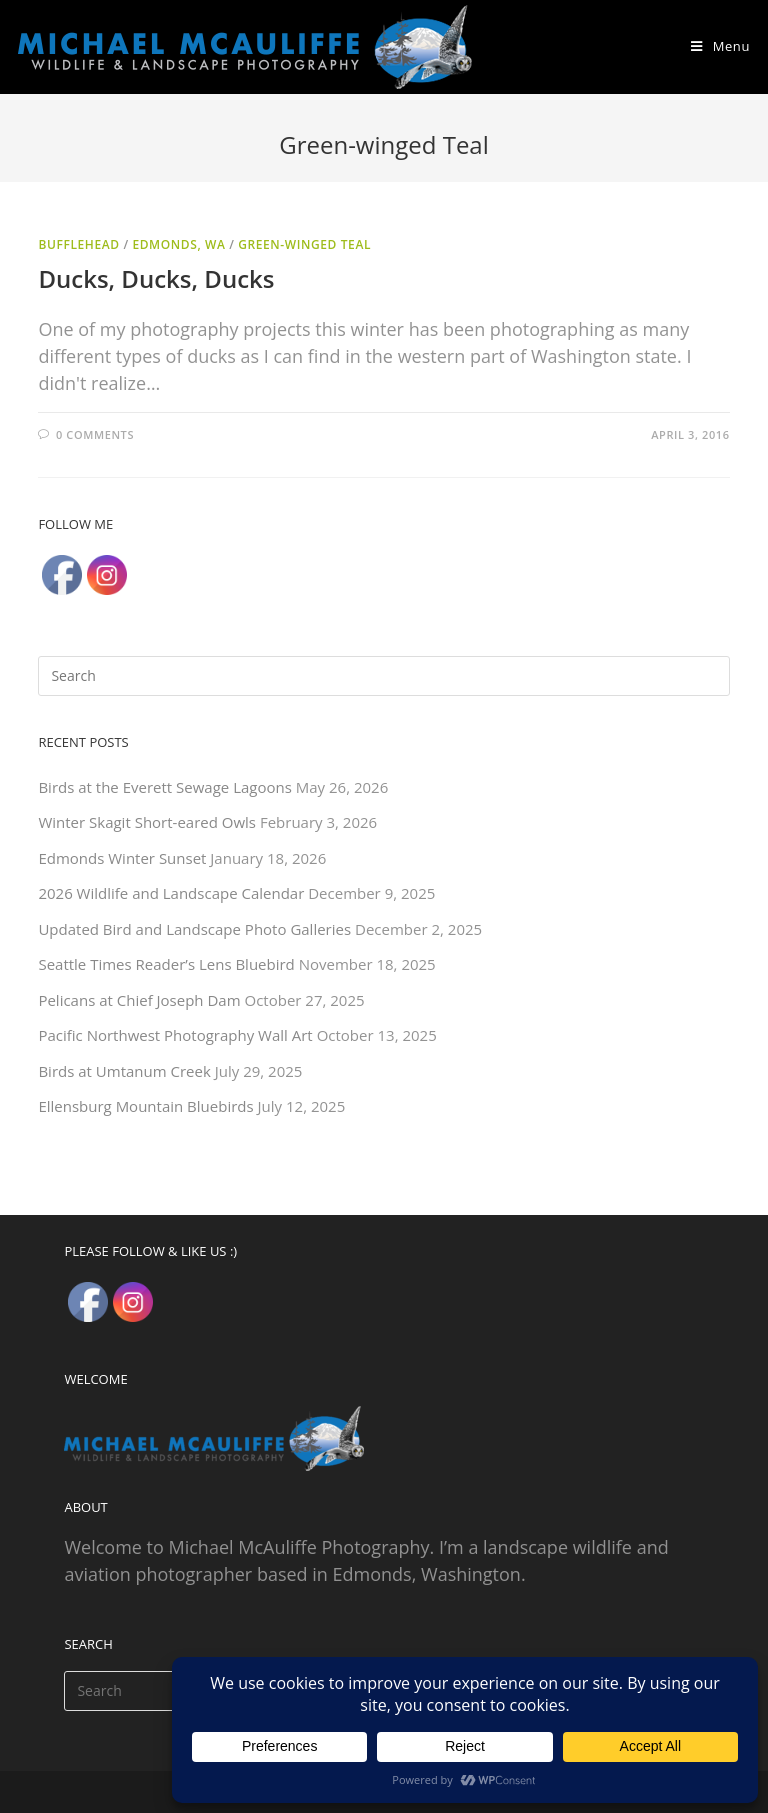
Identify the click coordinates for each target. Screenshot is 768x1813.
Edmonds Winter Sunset (122, 858)
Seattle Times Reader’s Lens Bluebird (166, 964)
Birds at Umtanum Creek (124, 1071)
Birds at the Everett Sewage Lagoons (164, 787)
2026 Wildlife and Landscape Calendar (171, 893)
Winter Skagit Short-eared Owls (147, 822)
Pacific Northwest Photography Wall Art (175, 1035)
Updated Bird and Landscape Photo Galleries (194, 929)
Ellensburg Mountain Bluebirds (145, 1106)
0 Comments (95, 434)
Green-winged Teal (304, 244)
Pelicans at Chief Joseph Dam (139, 1000)
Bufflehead (78, 244)
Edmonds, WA (178, 244)
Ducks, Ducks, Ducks (156, 278)
